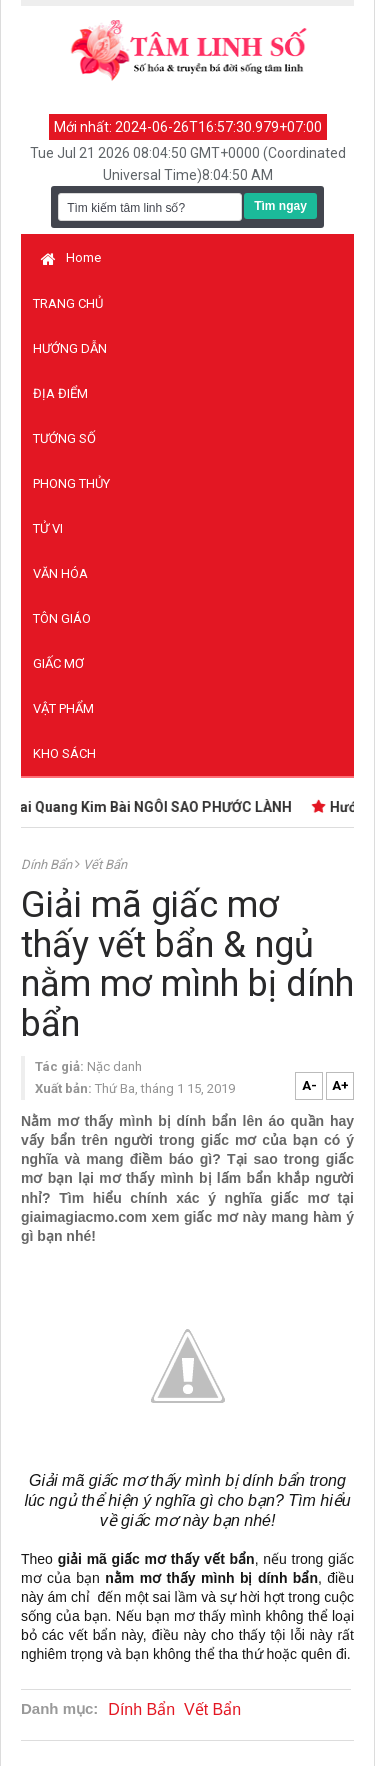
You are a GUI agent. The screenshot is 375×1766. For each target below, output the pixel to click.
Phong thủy (71, 483)
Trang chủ (68, 303)
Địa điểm (60, 393)
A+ (340, 1085)
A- (309, 1085)
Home (71, 257)
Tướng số (64, 438)
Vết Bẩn (105, 864)
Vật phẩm (63, 708)
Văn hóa (60, 573)
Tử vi (48, 528)
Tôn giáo (62, 618)
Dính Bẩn (48, 864)
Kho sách (64, 753)
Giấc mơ (58, 663)
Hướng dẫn (70, 348)
